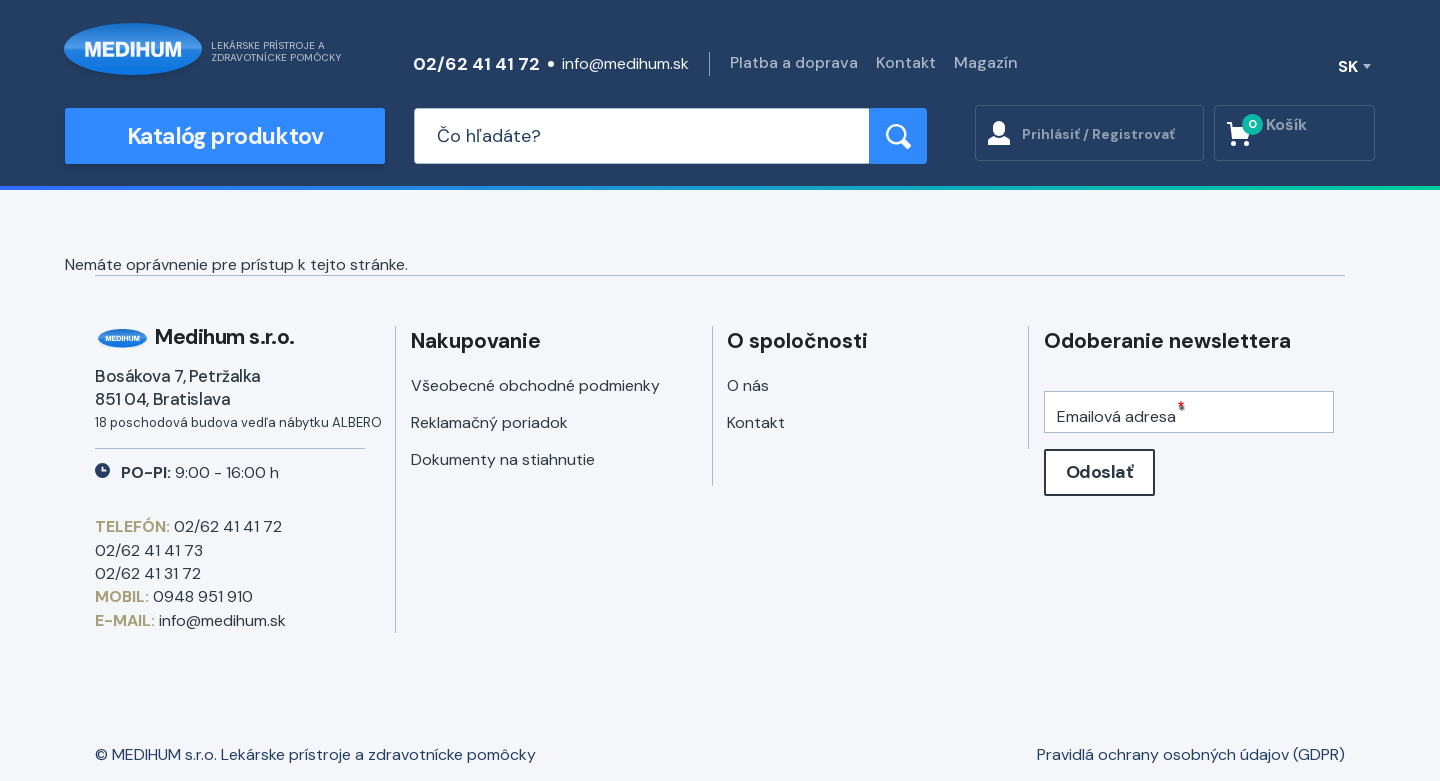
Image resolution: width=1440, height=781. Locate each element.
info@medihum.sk (625, 63)
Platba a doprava (794, 62)
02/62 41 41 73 (149, 550)
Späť (73, 218)
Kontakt (906, 62)
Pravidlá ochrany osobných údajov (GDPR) (1191, 755)
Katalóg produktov (225, 136)
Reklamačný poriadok (489, 422)
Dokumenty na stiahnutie (503, 459)
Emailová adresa (1116, 416)
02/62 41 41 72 (476, 64)
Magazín (986, 62)
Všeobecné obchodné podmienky (535, 385)
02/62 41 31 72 (148, 573)
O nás (748, 385)
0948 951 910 (203, 596)
